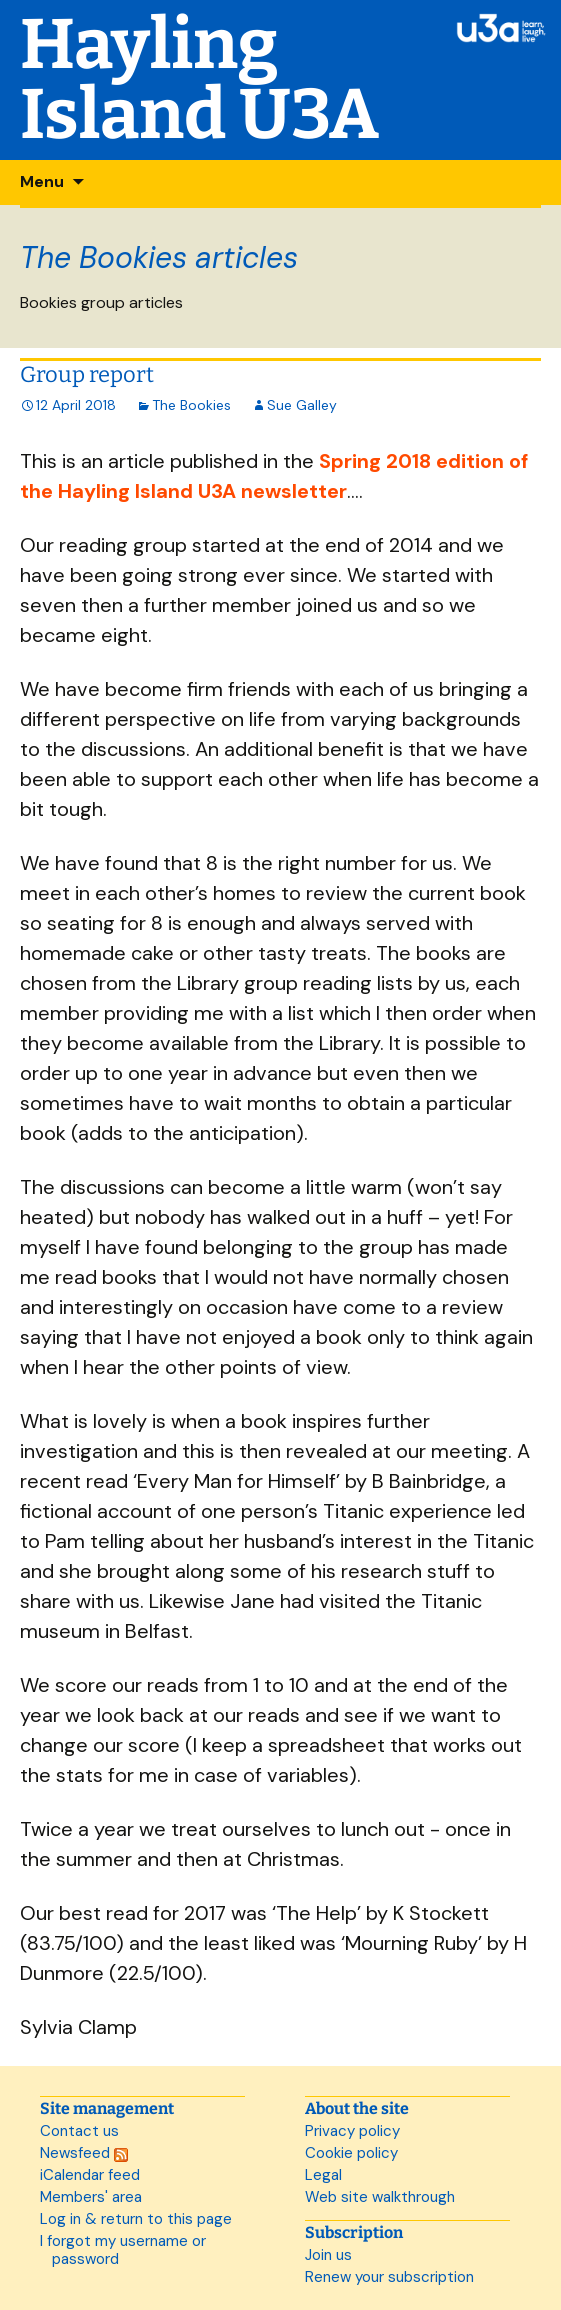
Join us (328, 2255)
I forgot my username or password (123, 2250)
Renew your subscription (389, 2277)
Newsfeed (84, 2153)
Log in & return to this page (136, 2219)
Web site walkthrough (380, 2197)
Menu (42, 181)
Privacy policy (352, 2131)
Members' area (91, 2197)
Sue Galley (302, 405)
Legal (323, 2175)
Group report (87, 374)
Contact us (79, 2131)
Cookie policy (351, 2153)
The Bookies (191, 405)
